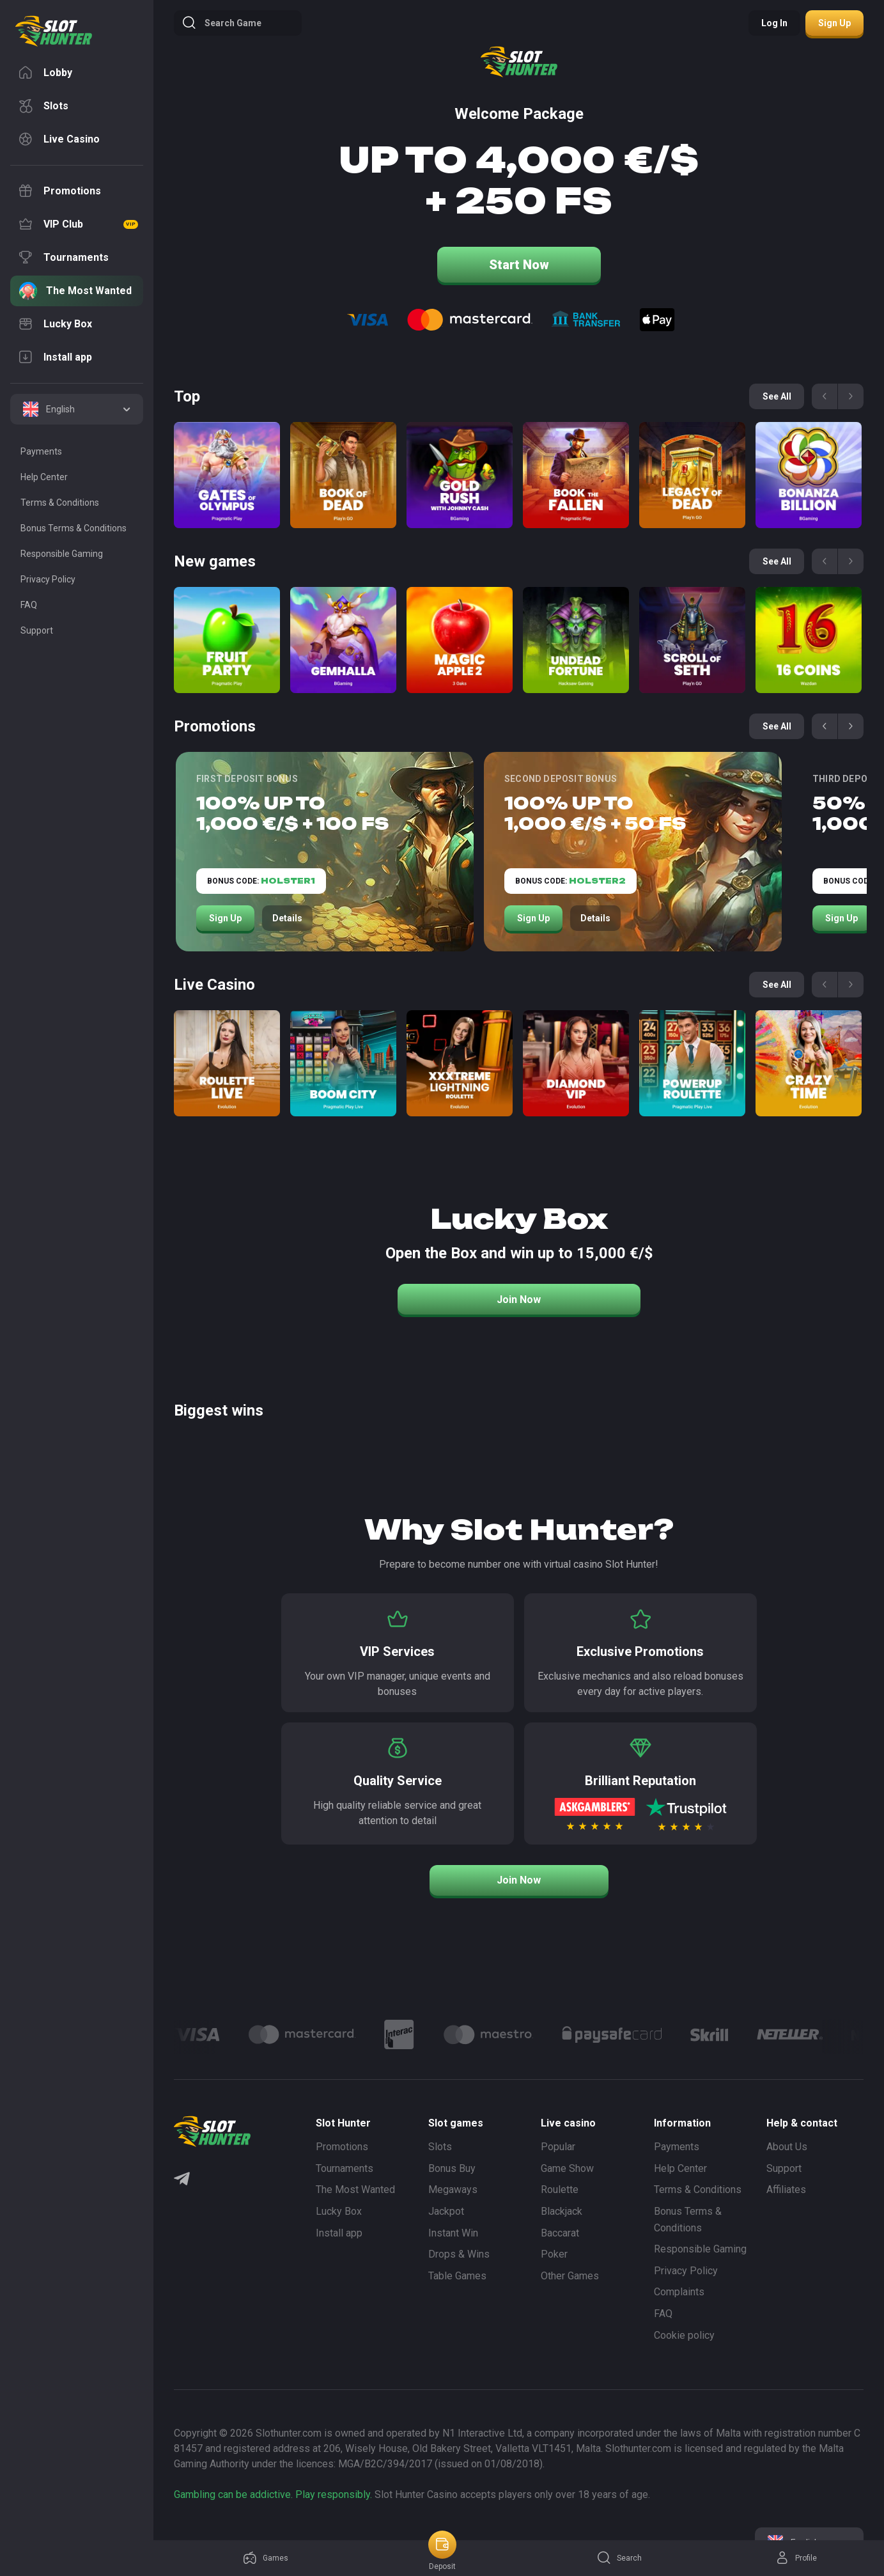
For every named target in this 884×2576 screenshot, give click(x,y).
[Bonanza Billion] (809, 475)
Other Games (570, 2276)
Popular (558, 2147)
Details (287, 918)
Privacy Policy (686, 2271)
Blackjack (561, 2211)
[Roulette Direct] (227, 1063)
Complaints (679, 2292)
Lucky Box (339, 2211)
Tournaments (344, 2168)
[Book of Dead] (343, 475)
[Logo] (302, 2034)
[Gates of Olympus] (227, 475)
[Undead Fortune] (576, 640)
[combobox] (76, 409)
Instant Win (453, 2233)
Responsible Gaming (700, 2249)
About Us (786, 2147)
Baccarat (560, 2233)
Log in (774, 23)
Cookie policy (684, 2335)
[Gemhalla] (343, 640)
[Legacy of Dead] (692, 475)
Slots (440, 2147)
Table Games (457, 2276)
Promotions (342, 2147)
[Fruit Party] (227, 640)
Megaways (452, 2189)
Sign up (834, 23)
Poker (554, 2254)
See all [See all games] (777, 396)
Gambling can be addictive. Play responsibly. (273, 2494)
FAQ (663, 2313)
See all (777, 726)
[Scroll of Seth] (692, 640)
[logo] (53, 31)
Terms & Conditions (697, 2189)
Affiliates (786, 2189)
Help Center (680, 2168)
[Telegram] (182, 2180)
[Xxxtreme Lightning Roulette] (460, 1063)
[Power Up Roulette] (692, 1063)
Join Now (519, 1299)
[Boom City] (343, 1063)
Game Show (567, 2168)
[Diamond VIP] (576, 1063)
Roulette (559, 2189)
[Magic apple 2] (460, 640)
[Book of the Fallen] (576, 475)
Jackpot (446, 2211)
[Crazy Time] (809, 1063)
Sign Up (225, 918)
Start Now (519, 264)
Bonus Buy (452, 2168)
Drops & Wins (459, 2254)
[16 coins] (809, 640)
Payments (676, 2147)
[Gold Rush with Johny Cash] (460, 475)
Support (784, 2168)
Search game (221, 23)
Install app (339, 2233)
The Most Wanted (355, 2189)
